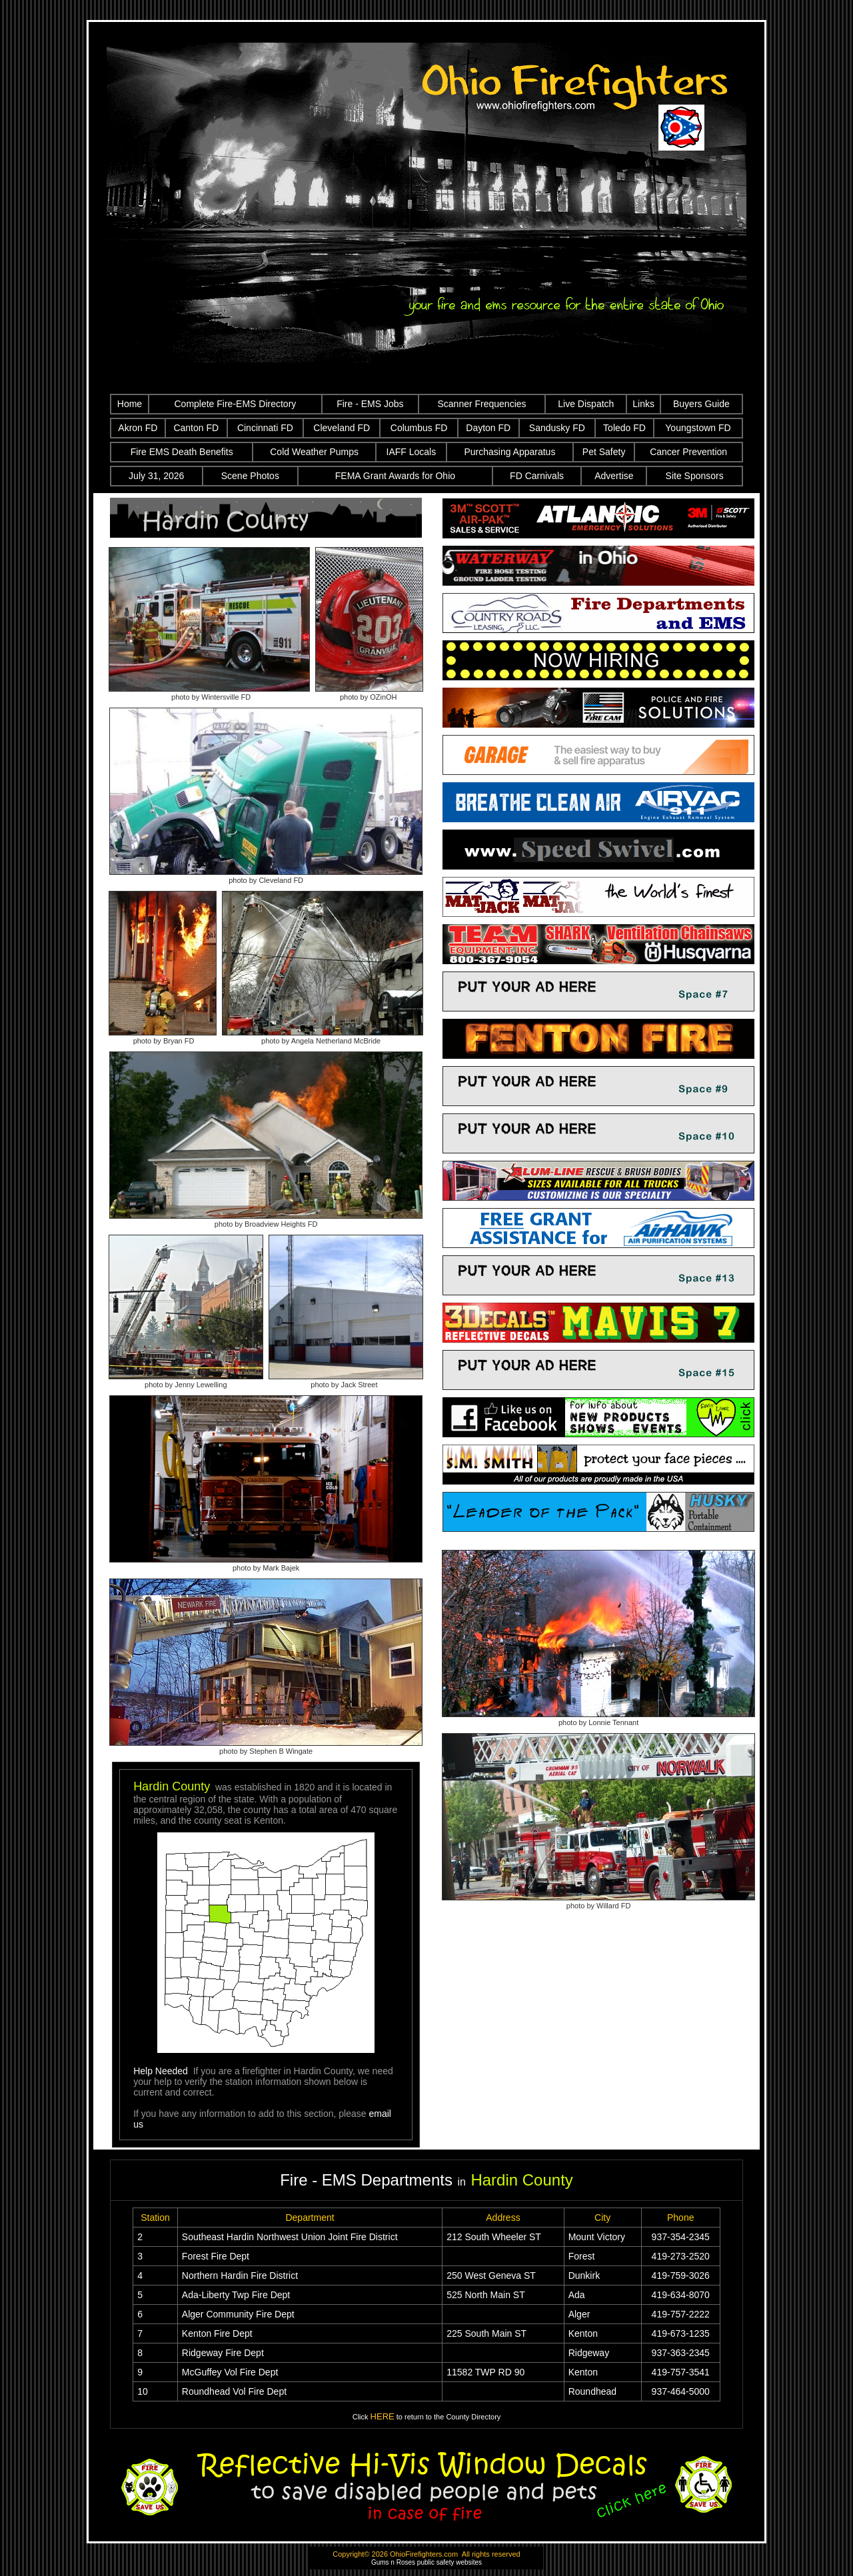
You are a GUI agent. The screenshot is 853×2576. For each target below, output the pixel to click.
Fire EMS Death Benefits (182, 451)
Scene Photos (250, 475)
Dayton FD (488, 427)
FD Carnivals (537, 475)
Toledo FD (624, 427)
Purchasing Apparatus (509, 451)
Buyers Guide (701, 403)
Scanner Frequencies (481, 403)
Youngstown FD (697, 427)
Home (129, 403)
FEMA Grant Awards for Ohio (395, 475)
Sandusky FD (557, 427)
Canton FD (196, 427)
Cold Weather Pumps (314, 451)
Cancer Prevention (688, 451)
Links (643, 403)
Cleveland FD (341, 427)
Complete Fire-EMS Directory (235, 403)
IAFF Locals (411, 451)
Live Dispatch (586, 403)
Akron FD (137, 427)
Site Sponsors (695, 475)
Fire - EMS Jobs (370, 403)
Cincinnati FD (265, 427)
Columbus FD (419, 427)
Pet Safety (604, 451)
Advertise (613, 475)
